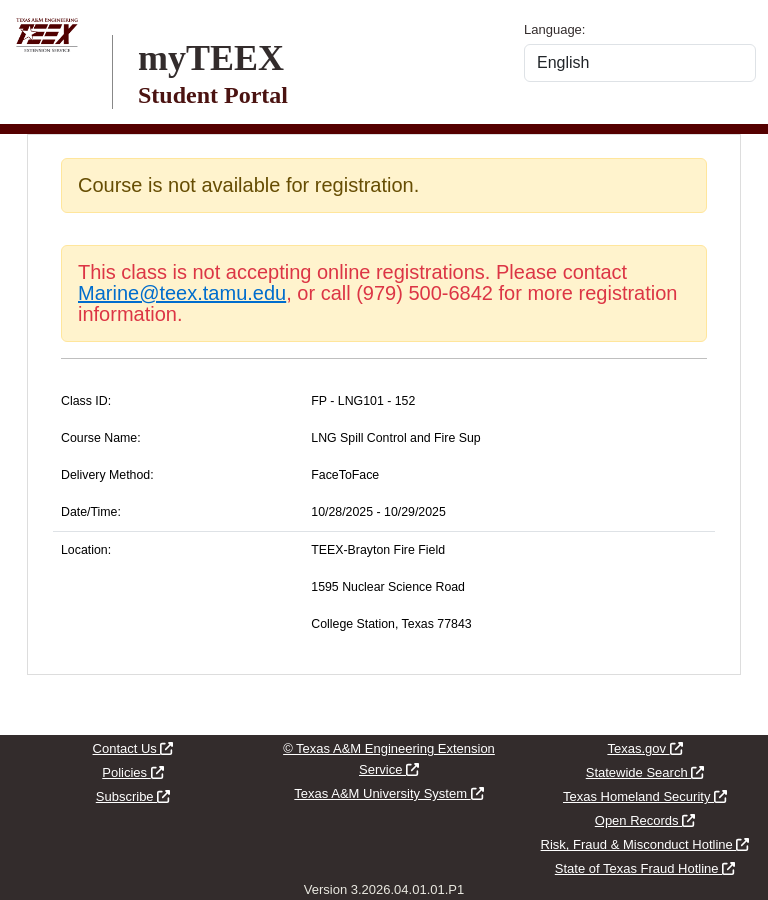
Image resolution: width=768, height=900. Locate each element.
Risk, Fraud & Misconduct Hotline (645, 844)
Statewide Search (645, 772)
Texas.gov (644, 748)
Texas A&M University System (388, 793)
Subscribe (133, 796)
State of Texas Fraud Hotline (645, 868)
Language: (554, 29)
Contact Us (133, 748)
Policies (132, 772)
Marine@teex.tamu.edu (182, 293)
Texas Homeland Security (645, 796)
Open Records (645, 820)
